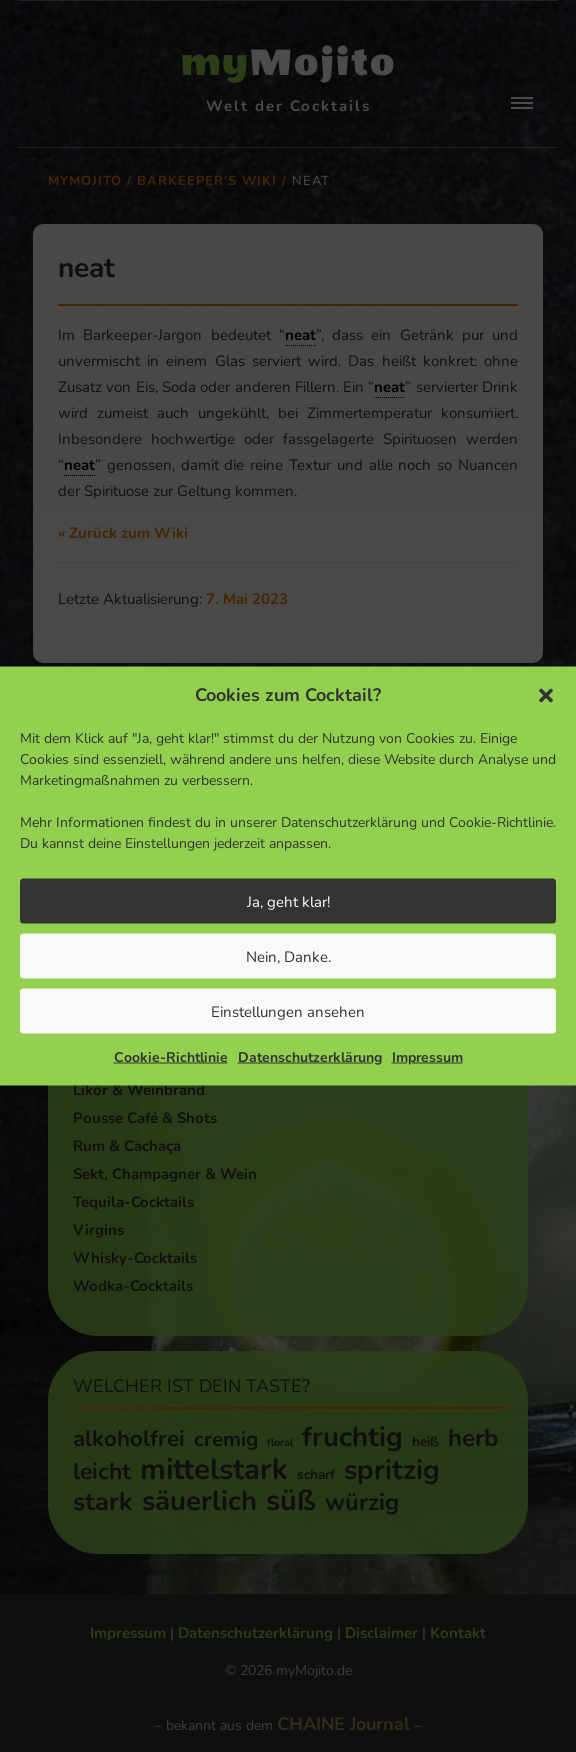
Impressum (427, 1057)
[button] (546, 695)
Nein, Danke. (288, 956)
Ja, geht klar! (288, 901)
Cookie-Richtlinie (171, 1057)
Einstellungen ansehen (288, 1011)
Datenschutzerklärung (310, 1057)
